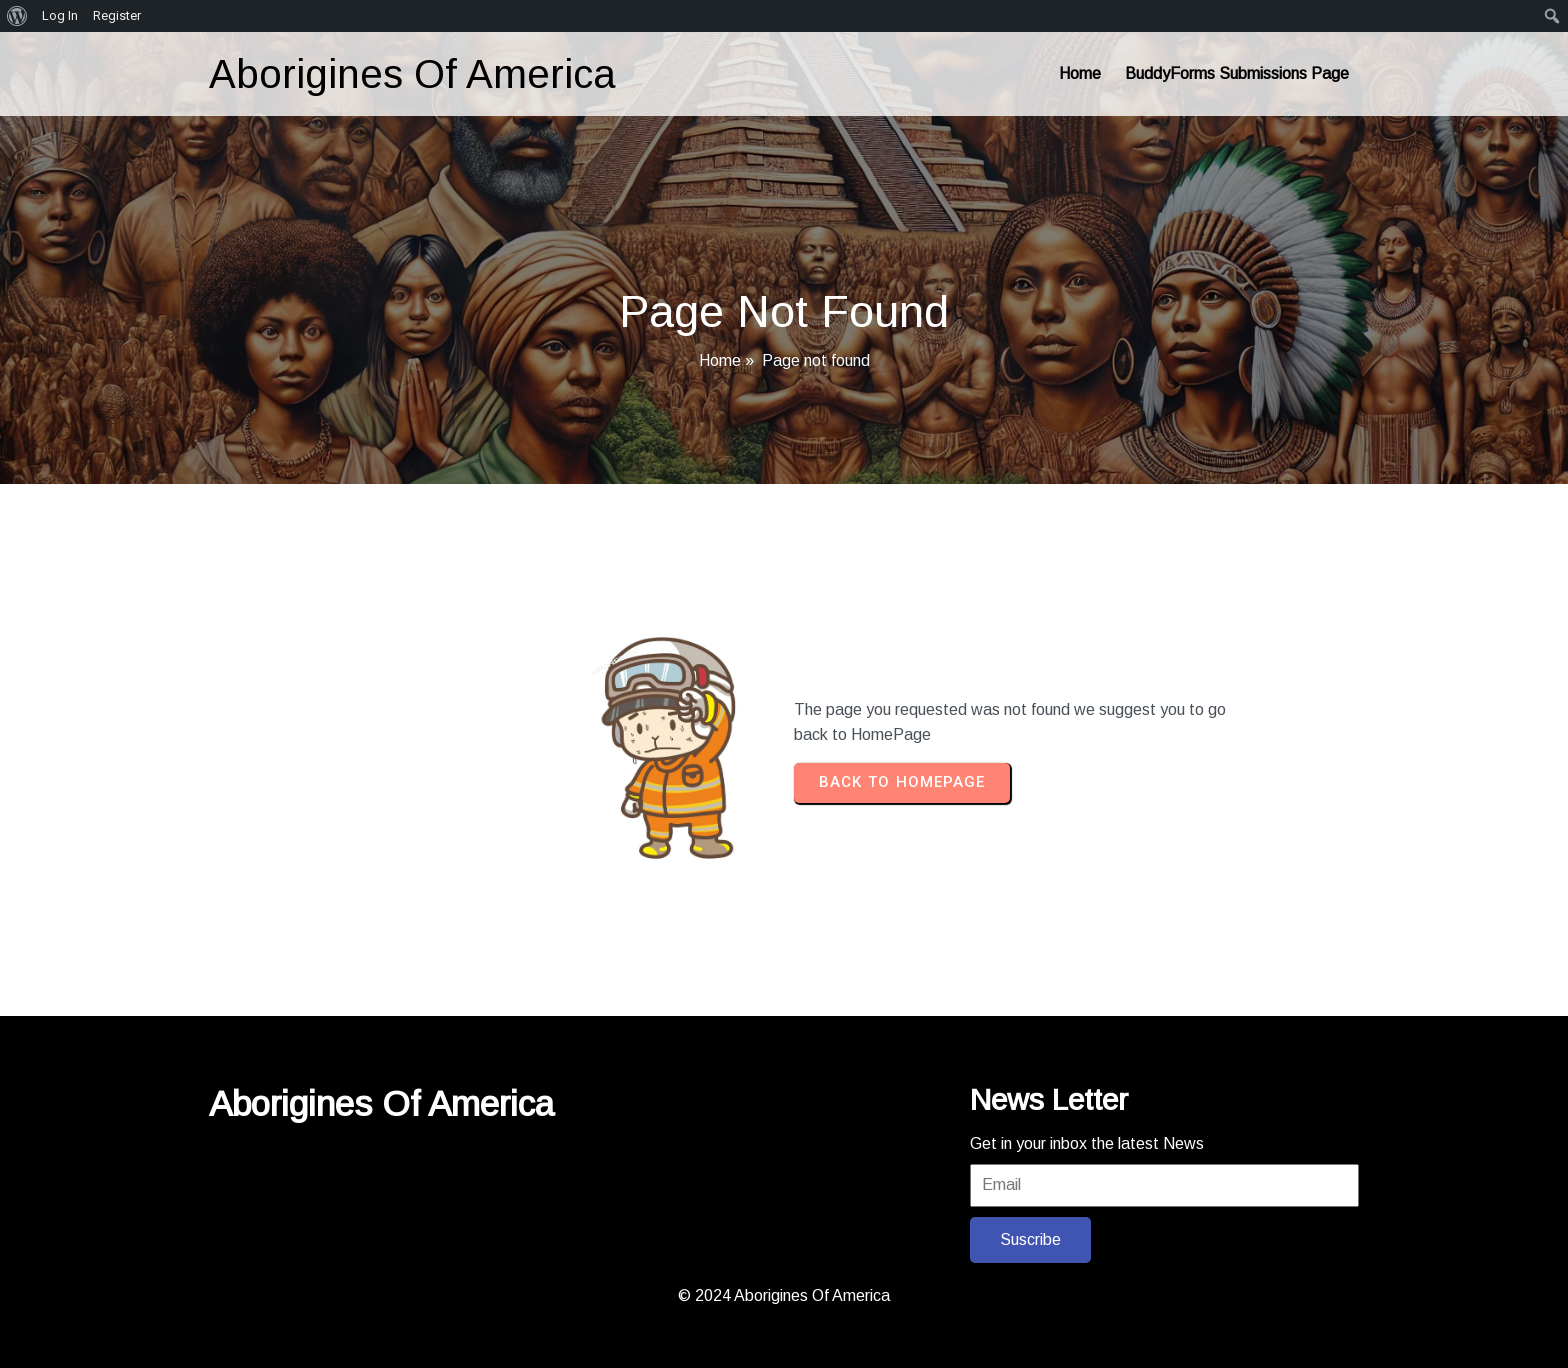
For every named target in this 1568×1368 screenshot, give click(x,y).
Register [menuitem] (117, 15)
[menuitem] (17, 16)
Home (720, 360)
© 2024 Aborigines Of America (784, 1295)
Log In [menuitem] (60, 15)
